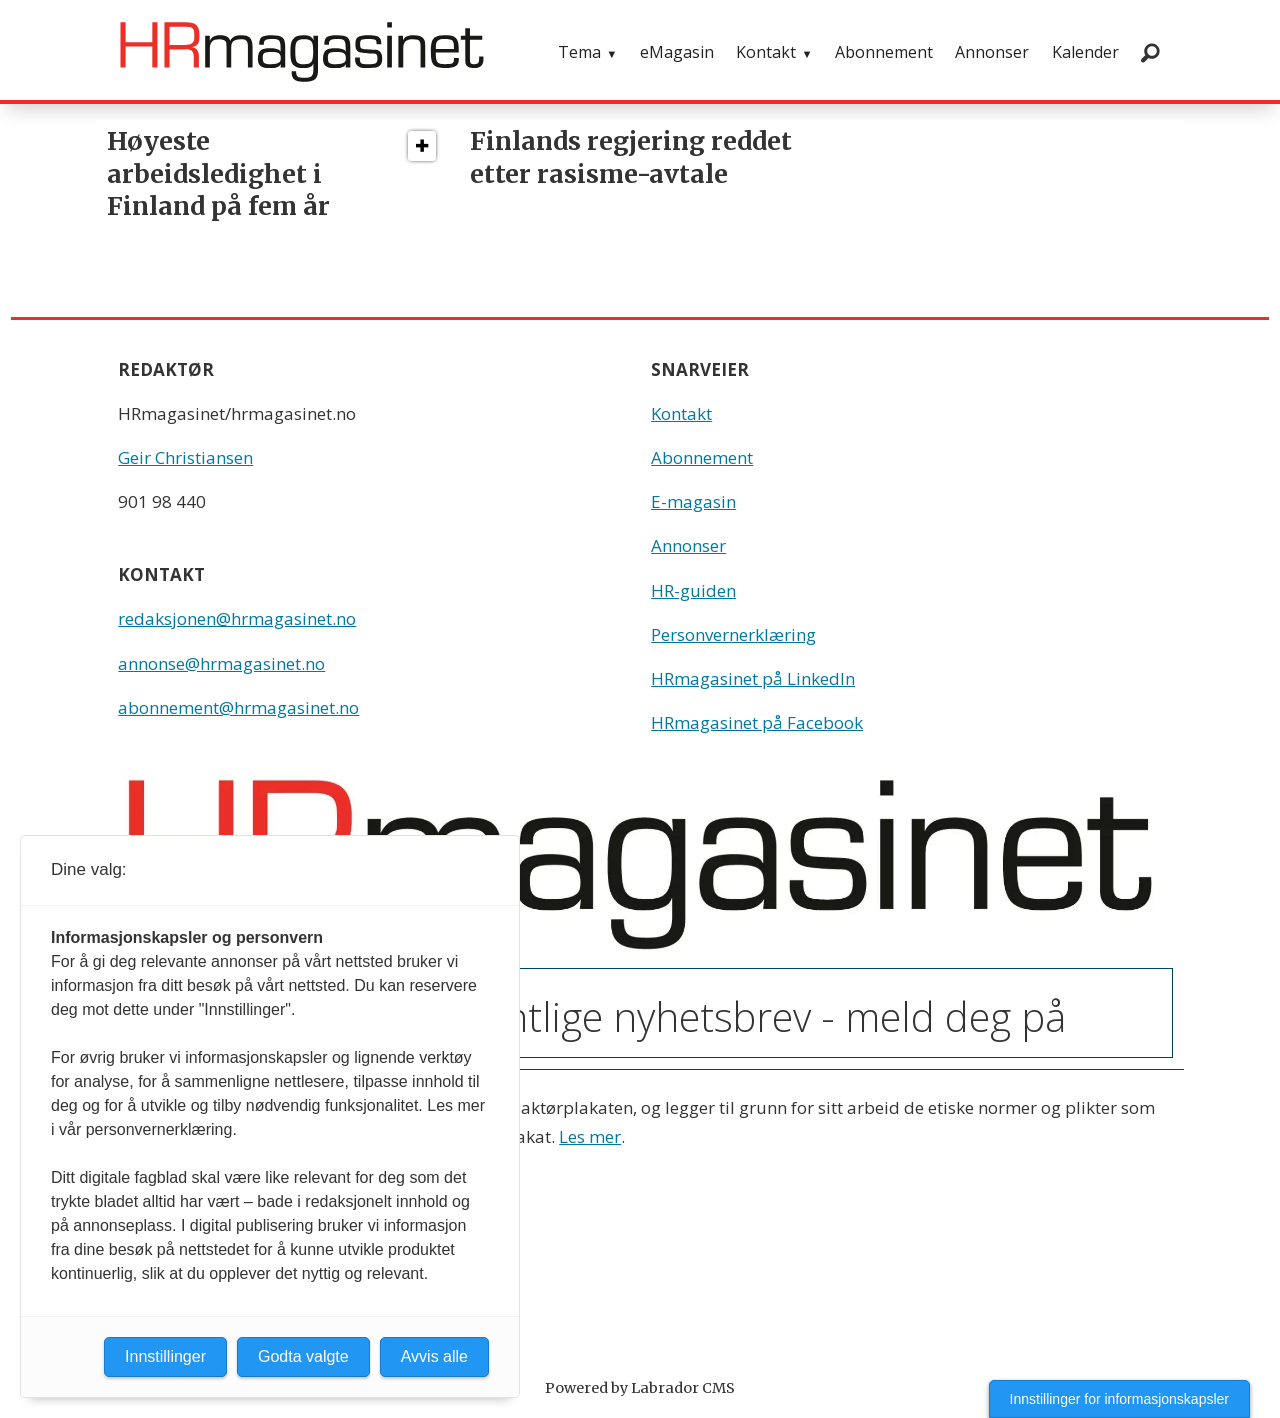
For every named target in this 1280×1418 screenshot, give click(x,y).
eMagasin (677, 52)
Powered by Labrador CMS (640, 1388)
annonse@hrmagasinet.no (221, 663)
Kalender (1085, 52)
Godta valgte (303, 1356)
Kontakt (766, 52)
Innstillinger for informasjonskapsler (1119, 1399)
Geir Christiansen (185, 457)
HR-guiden (693, 590)
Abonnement (884, 52)
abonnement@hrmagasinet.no (238, 707)
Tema (579, 52)
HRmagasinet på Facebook (757, 722)
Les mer (590, 1136)
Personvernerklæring (733, 634)
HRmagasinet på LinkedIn (753, 678)
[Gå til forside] (302, 52)
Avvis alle (434, 1356)
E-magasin (693, 501)
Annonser (992, 52)
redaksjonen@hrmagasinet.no (237, 618)
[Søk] (1150, 52)
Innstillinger (165, 1356)
